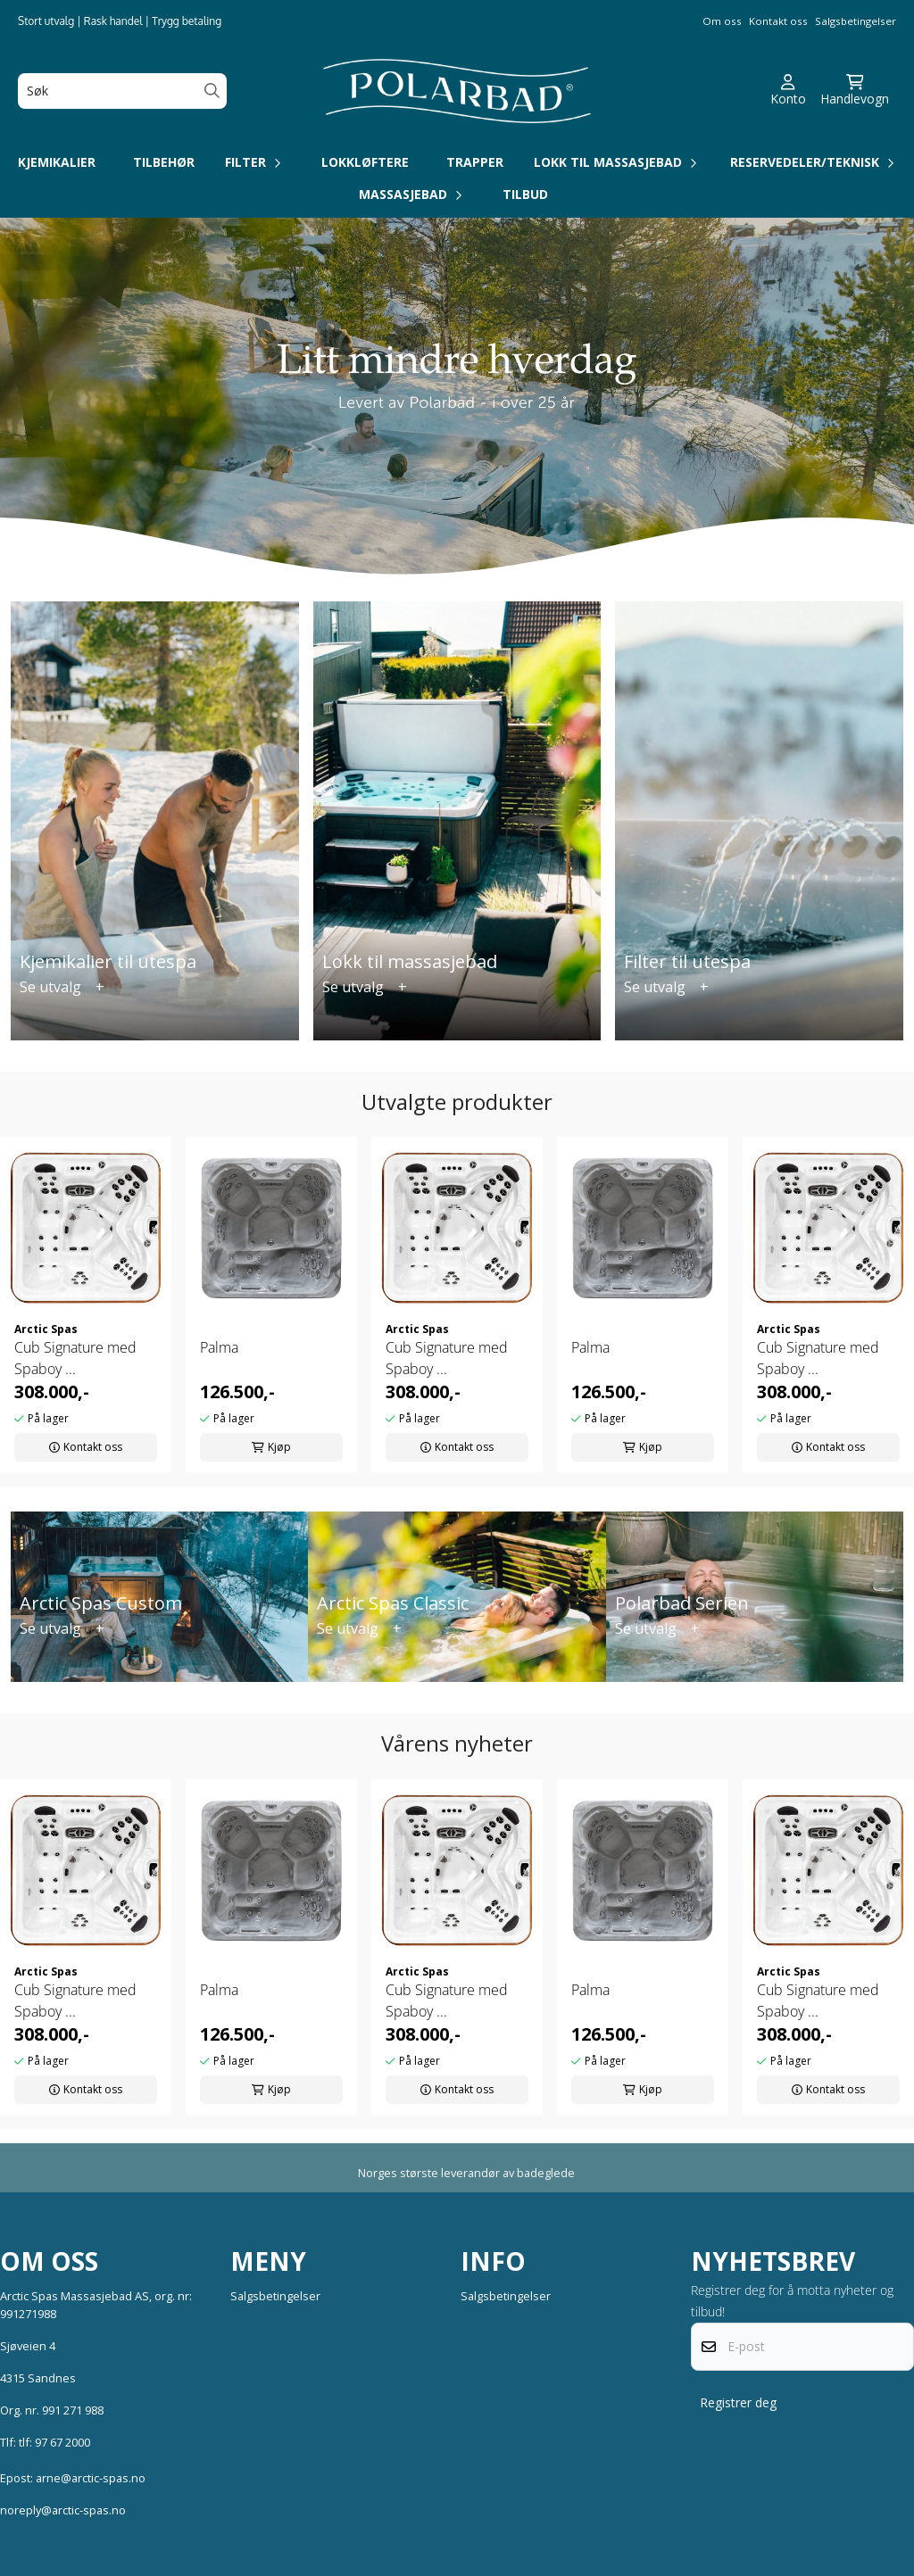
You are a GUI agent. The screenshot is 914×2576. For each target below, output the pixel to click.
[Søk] (122, 91)
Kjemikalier (57, 161)
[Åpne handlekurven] (854, 91)
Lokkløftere (365, 161)
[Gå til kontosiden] (788, 91)
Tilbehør (164, 161)
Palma (219, 1347)
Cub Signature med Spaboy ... (75, 1358)
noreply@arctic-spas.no (63, 2510)
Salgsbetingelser (855, 21)
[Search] (212, 90)
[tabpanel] (85, 1304)
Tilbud (525, 194)
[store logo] (457, 91)
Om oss (722, 21)
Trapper (474, 161)
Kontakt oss (778, 21)
